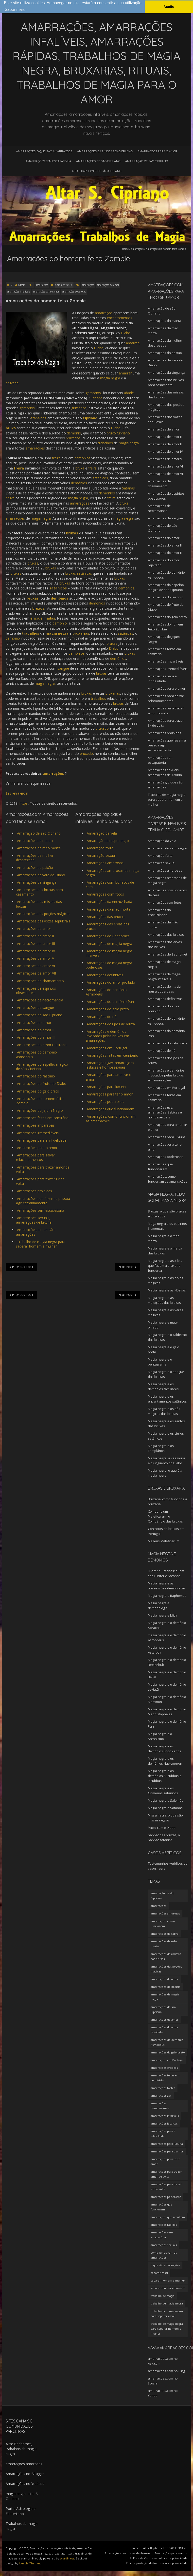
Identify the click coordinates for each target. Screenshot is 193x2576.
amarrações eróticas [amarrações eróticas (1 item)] (164, 2067)
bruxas (72, 533)
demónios (82, 458)
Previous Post (21, 1267)
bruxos (38, 608)
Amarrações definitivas (105, 975)
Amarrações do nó (102, 1016)
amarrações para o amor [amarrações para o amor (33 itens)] (167, 2151)
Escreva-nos (16, 793)
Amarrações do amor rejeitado (42, 1044)
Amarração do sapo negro (108, 840)
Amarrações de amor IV (36, 951)
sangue (63, 668)
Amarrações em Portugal (107, 1048)
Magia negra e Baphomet (167, 1595)
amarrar (132, 343)
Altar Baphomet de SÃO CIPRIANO (96, 171)
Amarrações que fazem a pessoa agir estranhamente (43, 1200)
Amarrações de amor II (35, 936)
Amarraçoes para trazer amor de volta (43, 1169)
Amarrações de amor (34, 928)
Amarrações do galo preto (38, 1091)
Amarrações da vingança (36, 882)
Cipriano (90, 418)
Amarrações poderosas (105, 1101)
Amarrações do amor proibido (111, 982)
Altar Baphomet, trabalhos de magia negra (21, 2448)
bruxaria (12, 383)
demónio (74, 433)
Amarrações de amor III (36, 943)
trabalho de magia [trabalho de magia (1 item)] (163, 2296)
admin (22, 285)
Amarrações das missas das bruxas (105, 151)
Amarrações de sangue (35, 1007)
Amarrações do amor (34, 1022)
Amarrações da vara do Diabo (41, 875)
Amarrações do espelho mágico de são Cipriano (42, 1066)
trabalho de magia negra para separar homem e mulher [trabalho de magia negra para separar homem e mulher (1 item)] (167, 2328)
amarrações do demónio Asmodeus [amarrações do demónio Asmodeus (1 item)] (167, 2042)
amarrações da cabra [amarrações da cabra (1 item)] (164, 1933)
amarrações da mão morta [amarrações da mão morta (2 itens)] (164, 1943)
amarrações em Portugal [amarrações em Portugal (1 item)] (167, 2060)
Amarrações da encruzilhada (109, 901)
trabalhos (38, 418)
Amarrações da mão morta (39, 848)
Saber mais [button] (15, 9)
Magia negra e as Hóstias (167, 1290)
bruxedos (73, 438)
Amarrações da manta (35, 840)
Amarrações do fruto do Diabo (41, 1083)
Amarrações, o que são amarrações (44, 151)
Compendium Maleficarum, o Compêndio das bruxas (165, 1516)
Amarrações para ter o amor (110, 1094)
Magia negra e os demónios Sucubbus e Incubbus (164, 1776)
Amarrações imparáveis (36, 1125)
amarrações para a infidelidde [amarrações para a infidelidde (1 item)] (163, 2133)
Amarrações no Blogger (25, 2473)
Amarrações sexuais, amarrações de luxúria (34, 1220)
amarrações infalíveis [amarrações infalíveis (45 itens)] (165, 2116)
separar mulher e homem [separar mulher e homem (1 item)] (168, 2288)
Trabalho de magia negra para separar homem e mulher (41, 1244)
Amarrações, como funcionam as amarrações (111, 1118)
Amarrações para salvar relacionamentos (35, 1157)
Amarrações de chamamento (40, 980)
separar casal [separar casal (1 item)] (159, 2273)
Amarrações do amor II (35, 1030)
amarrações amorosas (24, 2463)
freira (56, 458)
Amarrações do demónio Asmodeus (36, 1054)
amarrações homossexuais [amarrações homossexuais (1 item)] (160, 2105)
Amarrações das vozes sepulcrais (43, 921)
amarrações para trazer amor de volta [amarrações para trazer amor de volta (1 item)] (166, 2174)
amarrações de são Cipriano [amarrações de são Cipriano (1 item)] (163, 2009)
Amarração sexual (101, 855)
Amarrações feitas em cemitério (43, 1117)
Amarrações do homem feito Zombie (40, 1100)
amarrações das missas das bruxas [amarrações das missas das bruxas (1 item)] (166, 1956)
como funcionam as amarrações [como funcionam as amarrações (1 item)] (164, 2255)
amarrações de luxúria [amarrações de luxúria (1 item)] (165, 1987)
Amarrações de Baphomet (108, 936)
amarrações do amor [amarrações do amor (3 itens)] (164, 2019)
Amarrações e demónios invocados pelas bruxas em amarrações (107, 1036)
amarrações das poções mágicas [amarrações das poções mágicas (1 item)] (166, 1969)
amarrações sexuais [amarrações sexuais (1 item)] (164, 2245)
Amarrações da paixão (35, 867)
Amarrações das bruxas (105, 916)
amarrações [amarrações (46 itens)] (158, 1906)
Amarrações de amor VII (36, 973)
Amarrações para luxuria (106, 1086)
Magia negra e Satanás (165, 1808)
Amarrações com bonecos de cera (110, 884)
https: (23, 803)
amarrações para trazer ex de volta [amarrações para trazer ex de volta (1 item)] (166, 2186)
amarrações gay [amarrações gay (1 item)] (161, 2095)
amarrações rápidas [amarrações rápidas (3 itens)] (164, 2224)
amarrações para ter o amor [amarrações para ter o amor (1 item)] (165, 2161)
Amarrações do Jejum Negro (40, 1110)
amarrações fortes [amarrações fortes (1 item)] (163, 2088)
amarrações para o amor (46, 291)
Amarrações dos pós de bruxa (111, 1024)
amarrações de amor (108, 285)
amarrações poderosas (74, 291)
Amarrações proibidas (34, 1191)
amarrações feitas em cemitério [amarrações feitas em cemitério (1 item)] (165, 2077)
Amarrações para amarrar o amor (109, 1076)
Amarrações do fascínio (36, 1076)
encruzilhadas (42, 618)
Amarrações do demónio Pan (110, 1001)
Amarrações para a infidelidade (42, 1140)
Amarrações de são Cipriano (98, 161)
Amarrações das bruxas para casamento (39, 892)
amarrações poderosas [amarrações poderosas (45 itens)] (166, 2197)
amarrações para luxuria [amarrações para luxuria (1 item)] (167, 2144)
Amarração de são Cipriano (146, 161)
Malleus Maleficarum (163, 1541)
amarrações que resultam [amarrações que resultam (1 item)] (168, 2217)
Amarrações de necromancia (40, 1000)
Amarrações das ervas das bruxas (107, 926)
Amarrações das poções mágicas (43, 913)
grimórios (93, 392)
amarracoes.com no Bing (166, 2371)
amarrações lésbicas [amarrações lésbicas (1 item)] (164, 2123)
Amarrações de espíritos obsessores (36, 990)
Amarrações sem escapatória (48, 161)
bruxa (79, 468)
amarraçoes (137, 249)
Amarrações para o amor (157, 151)
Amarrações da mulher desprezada (35, 857)
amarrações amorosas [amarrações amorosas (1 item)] (165, 1913)
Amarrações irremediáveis (38, 1133)
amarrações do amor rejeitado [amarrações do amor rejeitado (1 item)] (164, 2029)
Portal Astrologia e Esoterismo (20, 2511)
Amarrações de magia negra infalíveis (109, 953)
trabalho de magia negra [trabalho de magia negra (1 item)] (167, 2303)
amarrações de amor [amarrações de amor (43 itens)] (164, 1979)
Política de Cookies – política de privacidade (159, 2558)
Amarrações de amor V (35, 958)
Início (136, 2548)
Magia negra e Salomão (165, 1800)
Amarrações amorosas (105, 862)
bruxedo (102, 728)
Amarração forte (100, 848)
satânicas (84, 573)
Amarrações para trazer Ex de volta (40, 1181)
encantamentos (119, 317)
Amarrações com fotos (105, 894)
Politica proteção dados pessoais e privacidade (157, 2563)
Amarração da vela (102, 833)
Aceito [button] (168, 7)
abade (129, 392)
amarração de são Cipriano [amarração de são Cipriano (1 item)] (162, 1895)
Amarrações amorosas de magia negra (113, 872)
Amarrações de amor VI (36, 965)
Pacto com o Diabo (161, 1827)
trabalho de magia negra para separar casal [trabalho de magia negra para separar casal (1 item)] (167, 2313)
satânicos (100, 478)
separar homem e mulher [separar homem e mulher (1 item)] (168, 2280)
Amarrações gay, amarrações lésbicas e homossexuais (110, 1065)
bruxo (11, 428)
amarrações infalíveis (18, 291)
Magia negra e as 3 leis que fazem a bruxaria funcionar (165, 1265)
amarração (103, 313)
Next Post (128, 1267)
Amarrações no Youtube (25, 2483)
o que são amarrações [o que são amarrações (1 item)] (165, 2265)
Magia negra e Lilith (162, 1615)
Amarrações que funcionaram (110, 1109)
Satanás (128, 488)
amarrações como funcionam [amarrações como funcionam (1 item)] (163, 1923)
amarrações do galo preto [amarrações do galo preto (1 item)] (168, 2052)
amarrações (88, 285)
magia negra (110, 378)
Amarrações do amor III (36, 1037)
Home (125, 249)
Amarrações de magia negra (109, 943)
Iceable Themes (29, 2563)
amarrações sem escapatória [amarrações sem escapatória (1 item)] (162, 2234)
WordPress (67, 2558)
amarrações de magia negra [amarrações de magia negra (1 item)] (165, 1996)
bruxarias (80, 633)
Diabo (125, 333)
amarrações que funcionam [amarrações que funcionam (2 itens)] (161, 2207)
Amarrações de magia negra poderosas (109, 965)
